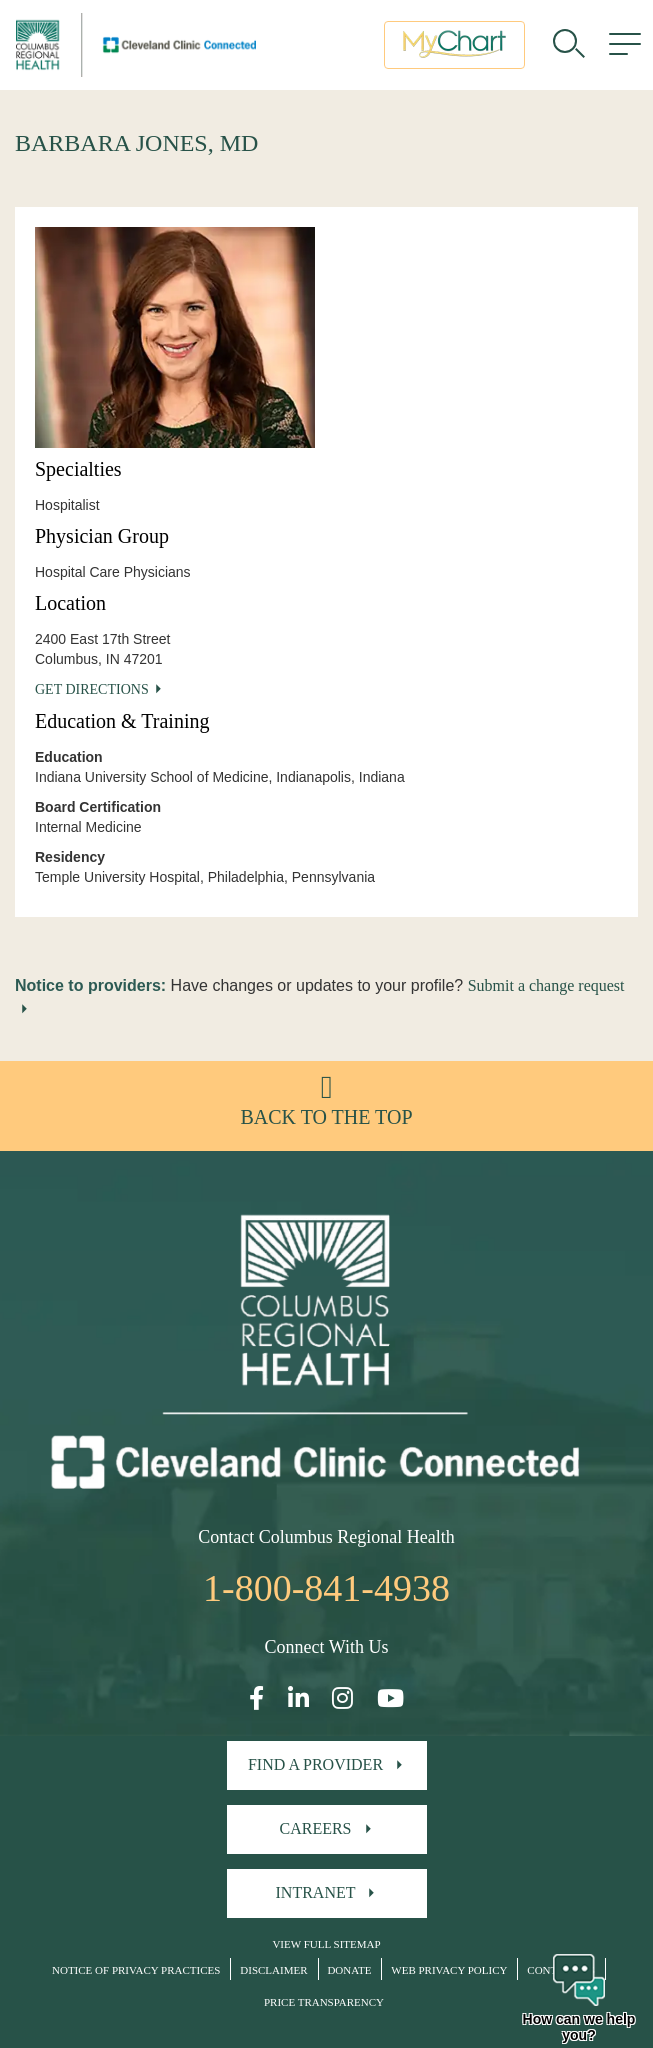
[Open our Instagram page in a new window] (342, 1698)
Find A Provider (315, 1764)
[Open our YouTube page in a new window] (390, 1698)
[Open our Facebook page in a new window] (256, 1698)
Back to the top (326, 1117)
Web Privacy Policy (449, 1970)
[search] (569, 45)
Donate (349, 1970)
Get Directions (92, 689)
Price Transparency (324, 2002)
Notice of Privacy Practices (136, 1970)
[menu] (625, 45)
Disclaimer (273, 1970)
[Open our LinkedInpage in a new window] (298, 1698)
